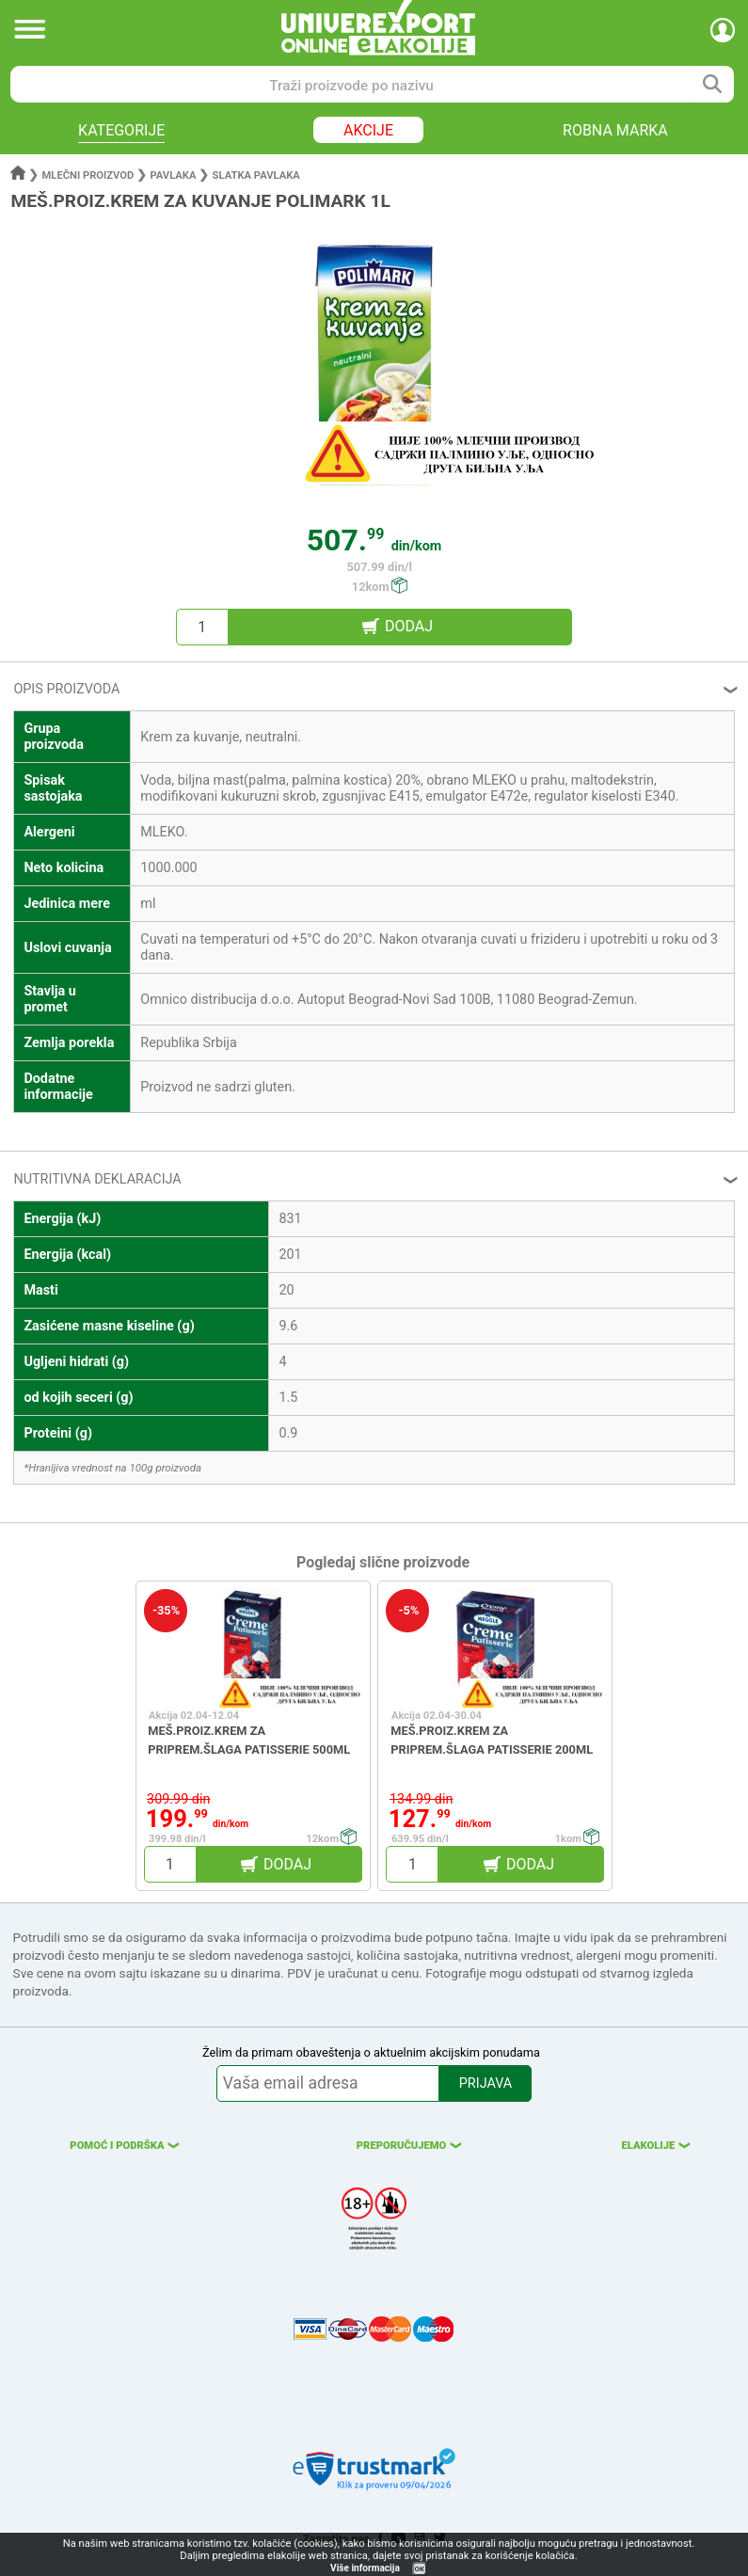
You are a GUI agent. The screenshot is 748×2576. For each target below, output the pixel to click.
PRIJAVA (485, 2083)
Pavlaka (173, 175)
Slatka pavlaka (256, 175)
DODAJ (409, 626)
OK (419, 2569)
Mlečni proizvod (88, 175)
